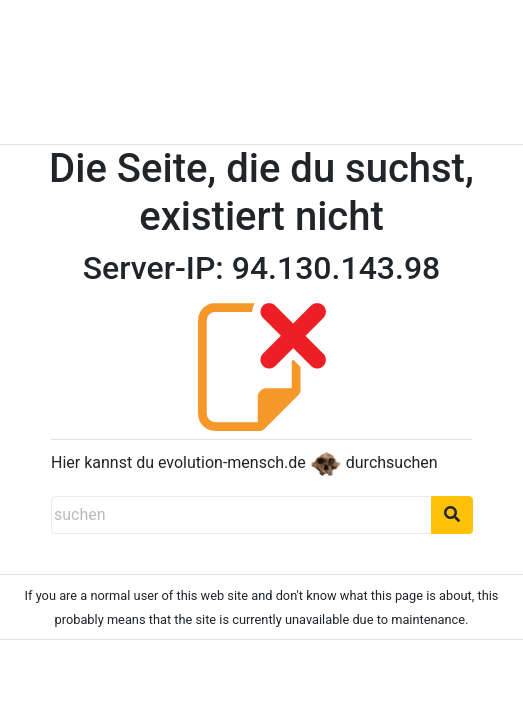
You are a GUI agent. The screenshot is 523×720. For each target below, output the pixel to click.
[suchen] (241, 515)
